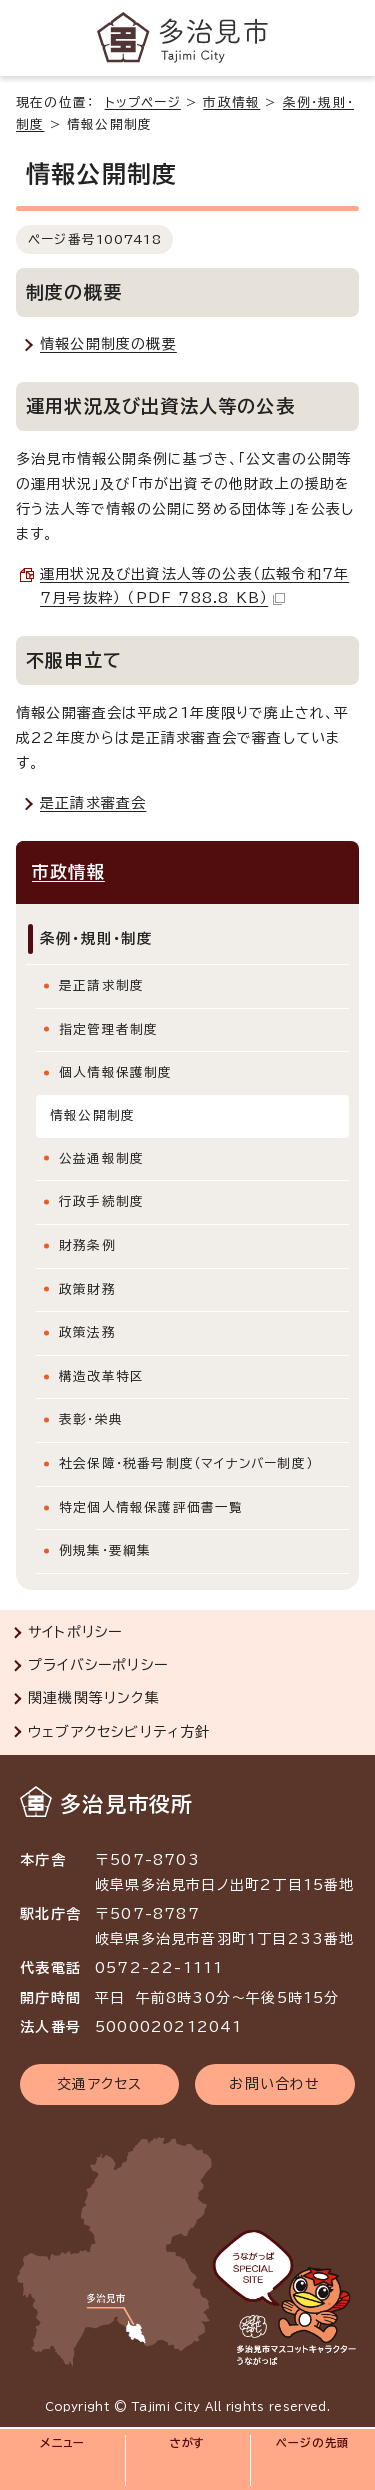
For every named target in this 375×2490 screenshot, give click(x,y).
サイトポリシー (75, 1632)
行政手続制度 (101, 1201)
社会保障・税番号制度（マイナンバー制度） (186, 1463)
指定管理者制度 (108, 1029)
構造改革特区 (101, 1376)
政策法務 (87, 1332)
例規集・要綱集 (105, 1550)
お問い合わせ (274, 2084)
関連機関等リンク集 (94, 1698)
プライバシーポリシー (98, 1665)
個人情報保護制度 (116, 1072)
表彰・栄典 (91, 1419)
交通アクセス (99, 2084)
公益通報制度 (101, 1158)
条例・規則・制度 (97, 938)
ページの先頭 (312, 2442)
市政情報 (231, 102)
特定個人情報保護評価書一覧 (151, 1507)
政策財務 (87, 1289)
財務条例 (87, 1245)
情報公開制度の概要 (108, 344)
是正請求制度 (101, 985)
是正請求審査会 (93, 803)
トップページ (143, 102)
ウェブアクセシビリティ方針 (119, 1732)
